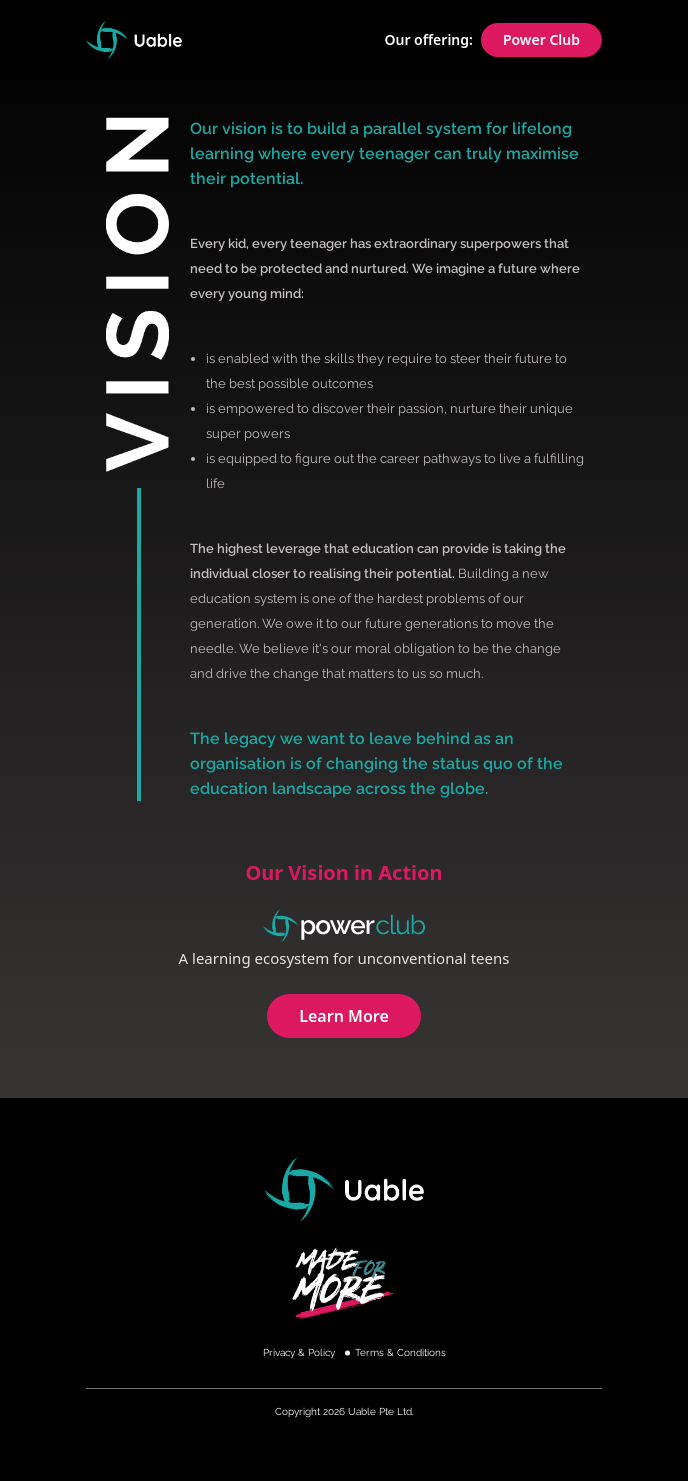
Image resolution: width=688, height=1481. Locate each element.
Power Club (541, 39)
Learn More (344, 1016)
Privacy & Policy (299, 1352)
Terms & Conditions (400, 1352)
